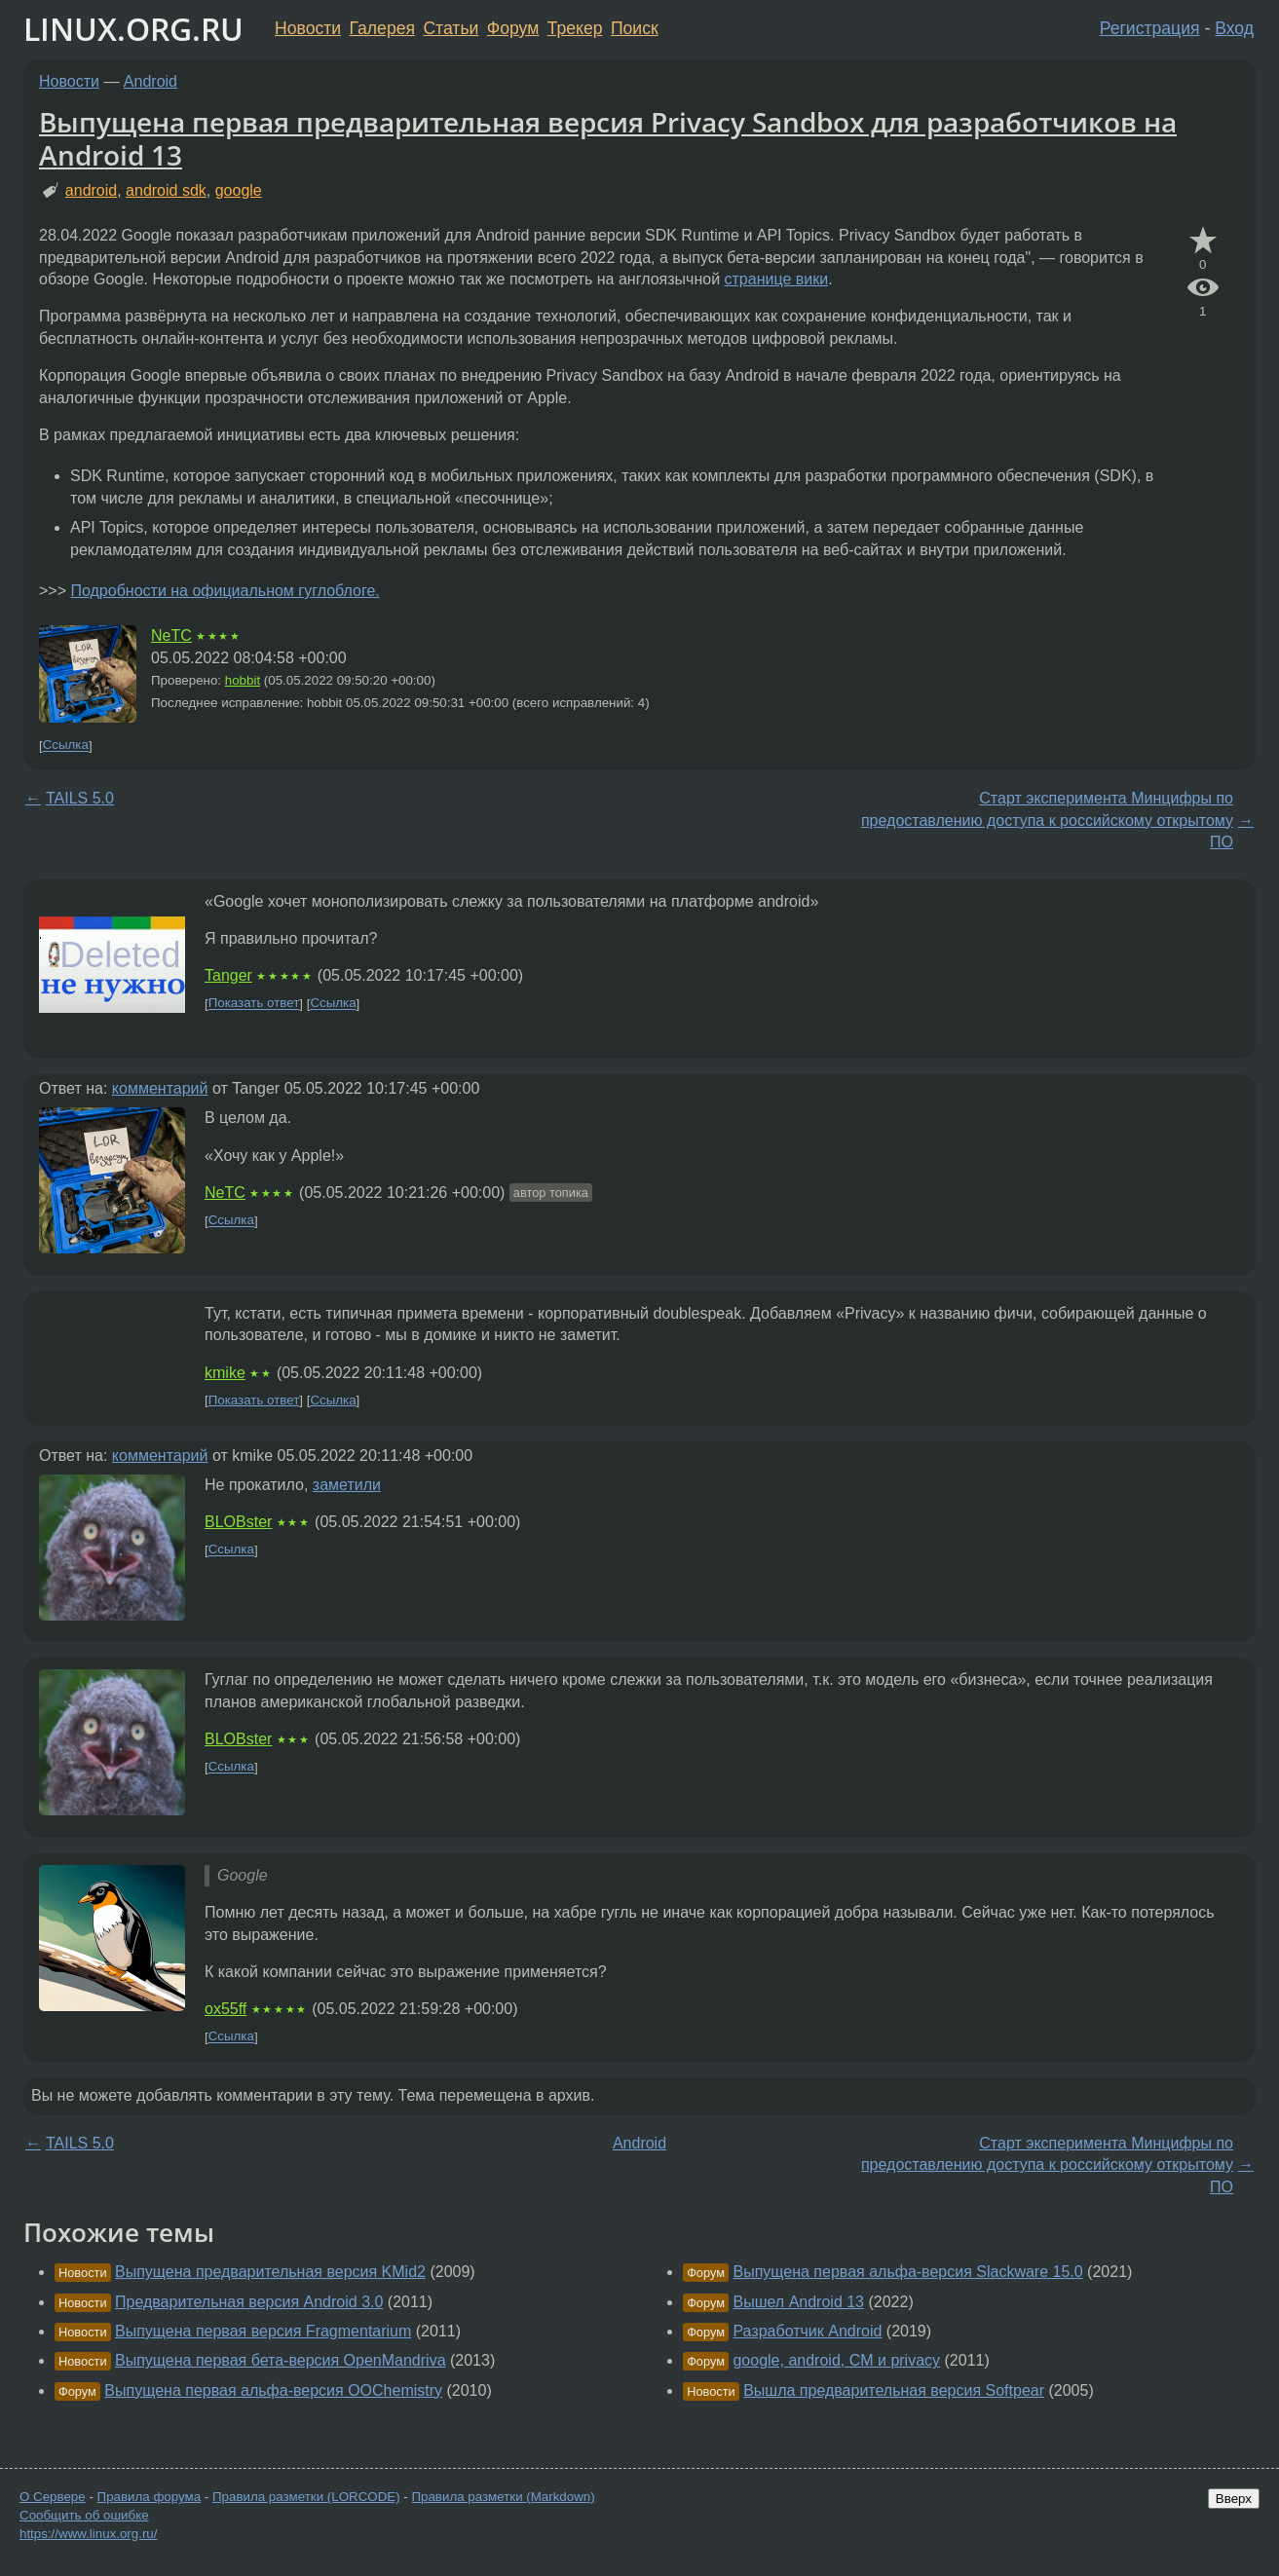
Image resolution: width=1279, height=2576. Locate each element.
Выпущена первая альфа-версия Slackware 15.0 (907, 2271)
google (238, 190)
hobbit (242, 680)
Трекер (575, 28)
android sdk (166, 190)
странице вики (777, 279)
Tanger (228, 975)
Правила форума (149, 2496)
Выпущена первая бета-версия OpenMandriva (280, 2360)
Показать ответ (254, 1003)
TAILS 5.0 (80, 798)
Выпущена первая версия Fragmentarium (263, 2331)
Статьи (450, 28)
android (91, 190)
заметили (347, 1484)
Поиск (634, 28)
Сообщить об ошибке (84, 2515)
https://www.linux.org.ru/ (88, 2533)
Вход (1234, 28)
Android (150, 81)
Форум (513, 28)
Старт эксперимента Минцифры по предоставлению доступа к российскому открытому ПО (1047, 820)
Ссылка (66, 745)
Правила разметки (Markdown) (502, 2496)
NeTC (171, 635)
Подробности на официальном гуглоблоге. (224, 590)
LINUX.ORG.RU (133, 29)
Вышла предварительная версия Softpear (893, 2390)
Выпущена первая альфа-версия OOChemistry (273, 2390)
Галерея (382, 28)
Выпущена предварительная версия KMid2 (270, 2271)
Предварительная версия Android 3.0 (249, 2302)
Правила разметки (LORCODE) (306, 2496)
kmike (225, 1372)
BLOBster (238, 1521)
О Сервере (52, 2496)
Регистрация (1150, 28)
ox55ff (225, 2008)
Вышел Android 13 (798, 2302)
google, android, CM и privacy (836, 2360)
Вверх (1234, 2498)
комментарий (160, 1088)
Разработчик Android (807, 2331)
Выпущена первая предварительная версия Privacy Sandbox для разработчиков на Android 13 (608, 138)
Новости (308, 28)
